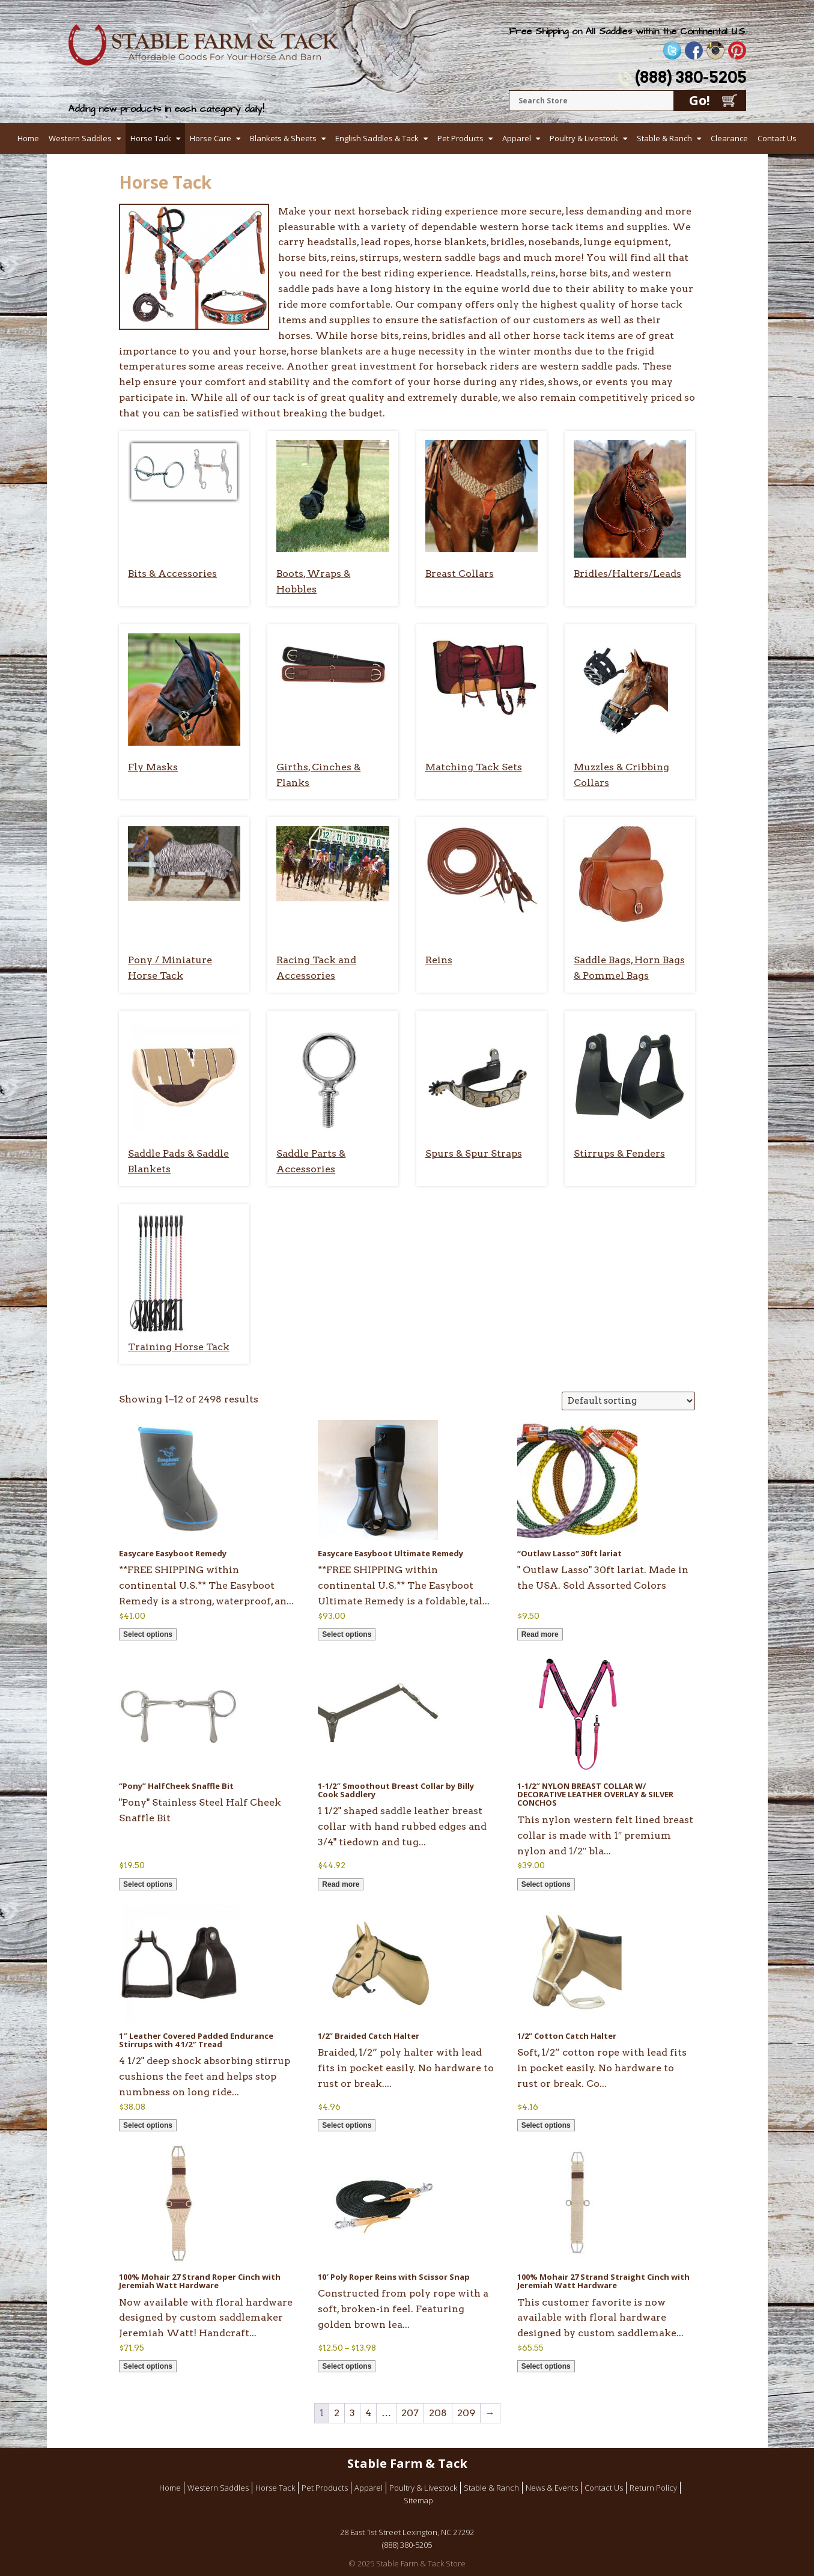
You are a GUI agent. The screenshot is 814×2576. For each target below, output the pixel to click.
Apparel (516, 138)
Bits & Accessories (172, 573)
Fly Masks (153, 767)
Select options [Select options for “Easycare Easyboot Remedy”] (147, 1634)
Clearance (729, 138)
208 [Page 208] (438, 2413)
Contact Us (777, 138)
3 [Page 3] (352, 2413)
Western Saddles (80, 138)
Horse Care (210, 138)
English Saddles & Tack (377, 138)
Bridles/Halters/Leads (627, 573)
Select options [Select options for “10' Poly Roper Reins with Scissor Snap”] (346, 2366)
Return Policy (653, 2487)
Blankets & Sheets (283, 138)
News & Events (552, 2487)
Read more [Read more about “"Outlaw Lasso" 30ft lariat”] (540, 1634)
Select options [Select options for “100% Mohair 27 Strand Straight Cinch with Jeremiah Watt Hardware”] (546, 2366)
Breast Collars (459, 573)
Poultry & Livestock (584, 138)
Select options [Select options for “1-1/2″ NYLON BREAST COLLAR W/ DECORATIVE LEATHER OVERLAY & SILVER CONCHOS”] (546, 1884)
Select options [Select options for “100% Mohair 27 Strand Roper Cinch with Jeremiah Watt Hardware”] (147, 2366)
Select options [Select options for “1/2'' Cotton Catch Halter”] (546, 2125)
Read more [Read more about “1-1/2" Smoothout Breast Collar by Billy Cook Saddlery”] (340, 1884)
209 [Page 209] (466, 2413)
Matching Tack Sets (473, 767)
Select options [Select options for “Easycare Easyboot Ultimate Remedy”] (346, 1634)
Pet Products (460, 138)
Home (28, 138)
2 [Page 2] (336, 2413)
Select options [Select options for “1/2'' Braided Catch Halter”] (346, 2125)
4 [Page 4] (368, 2413)
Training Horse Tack (178, 1347)
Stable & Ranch (664, 138)
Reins (438, 960)
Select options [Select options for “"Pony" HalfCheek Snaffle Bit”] (147, 1884)
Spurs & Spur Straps (473, 1153)
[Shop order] (628, 1401)
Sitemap (418, 2500)
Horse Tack (150, 138)
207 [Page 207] (410, 2413)
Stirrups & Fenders (619, 1153)
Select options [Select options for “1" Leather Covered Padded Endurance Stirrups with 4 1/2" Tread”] (147, 2125)
